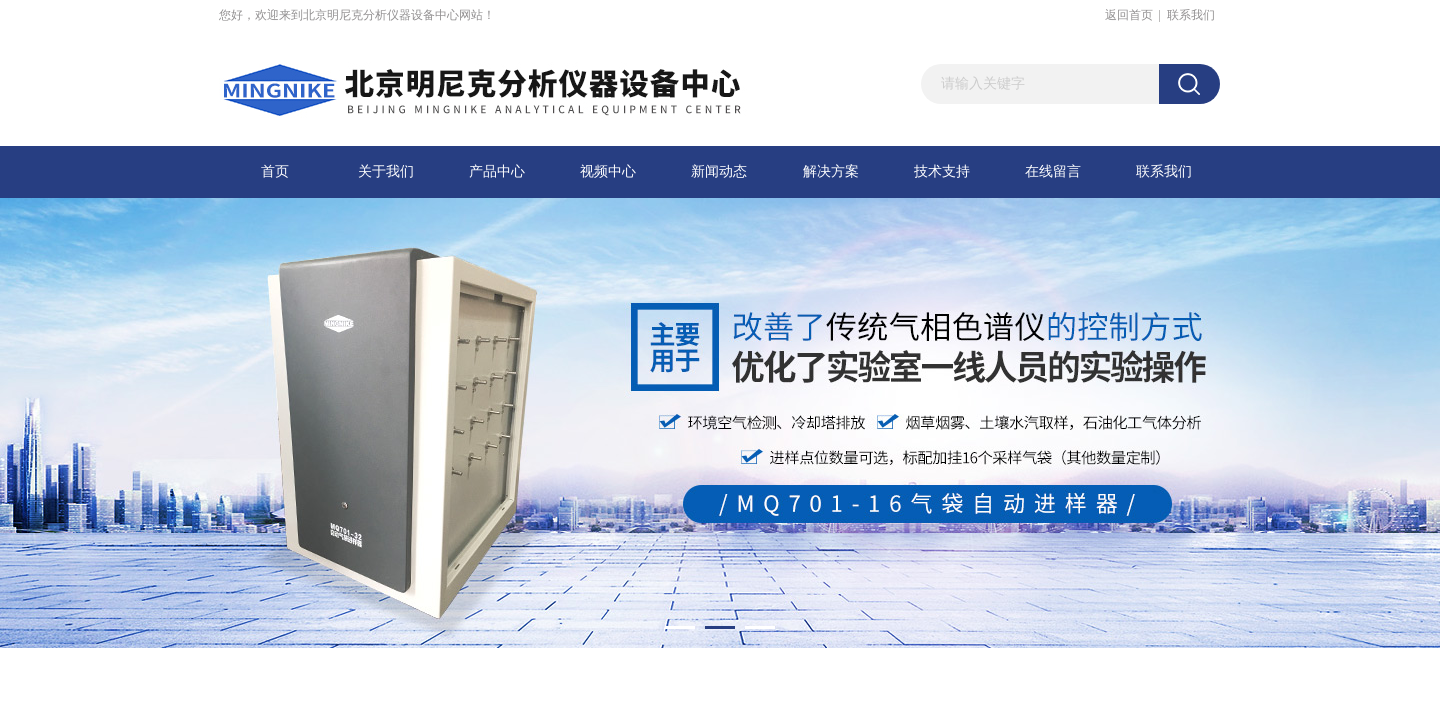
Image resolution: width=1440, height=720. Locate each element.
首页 (275, 171)
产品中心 (497, 171)
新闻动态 (719, 171)
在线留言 (1053, 171)
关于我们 (386, 171)
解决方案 (831, 171)
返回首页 (1129, 15)
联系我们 (1191, 15)
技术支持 (942, 171)
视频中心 (608, 171)
